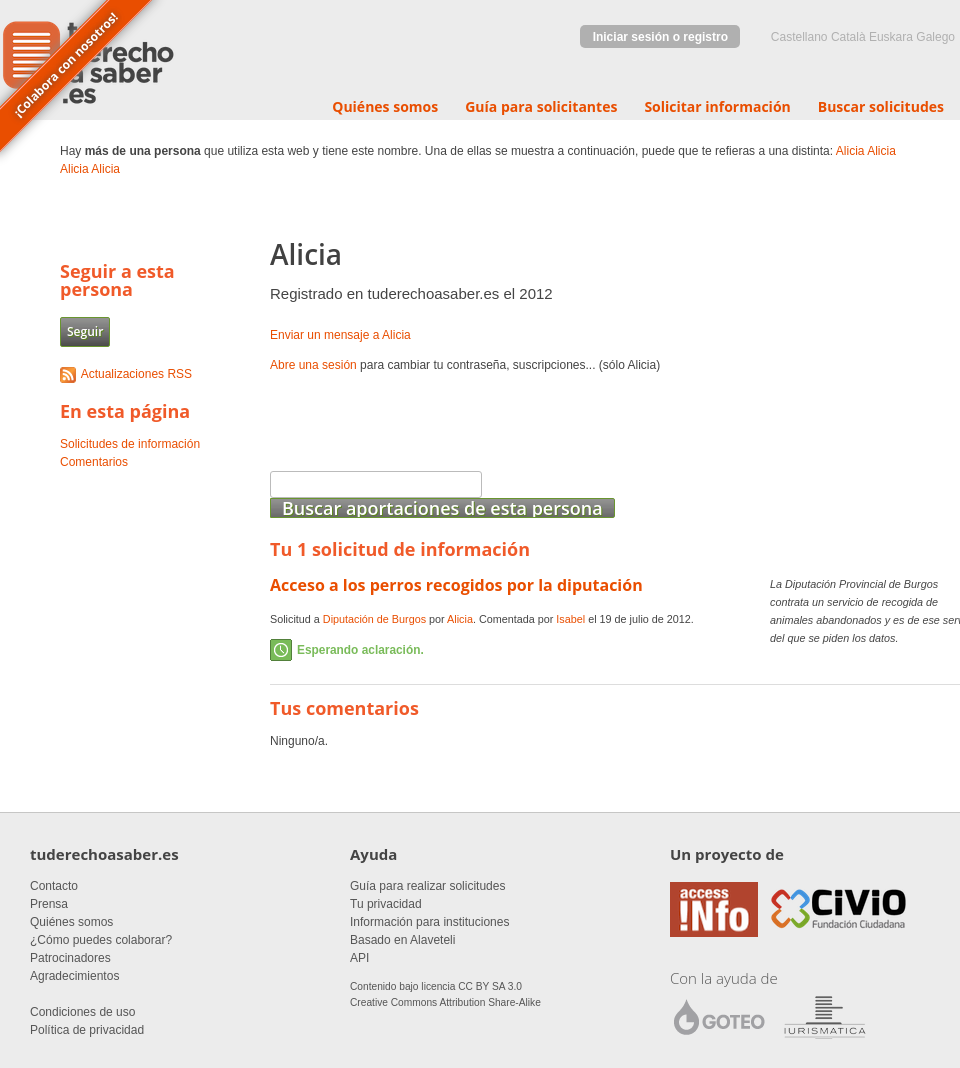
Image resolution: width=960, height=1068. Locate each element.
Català (848, 37)
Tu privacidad (386, 904)
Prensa (49, 904)
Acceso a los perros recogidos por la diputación (456, 585)
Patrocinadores (70, 958)
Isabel (570, 619)
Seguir (85, 331)
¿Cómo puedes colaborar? (101, 940)
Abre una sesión (313, 365)
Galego (935, 37)
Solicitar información (717, 106)
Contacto (54, 886)
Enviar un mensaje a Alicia (340, 335)
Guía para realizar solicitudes (427, 886)
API (359, 958)
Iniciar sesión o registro (660, 37)
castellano (799, 37)
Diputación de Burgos (374, 619)
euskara (891, 37)
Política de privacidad (87, 1030)
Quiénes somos (385, 106)
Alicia (850, 151)
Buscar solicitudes (881, 106)
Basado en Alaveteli (402, 940)
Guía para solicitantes (541, 106)
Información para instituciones (429, 922)
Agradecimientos (74, 976)
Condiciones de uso (82, 1012)
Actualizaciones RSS (136, 374)
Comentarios (94, 462)
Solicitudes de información (130, 444)
